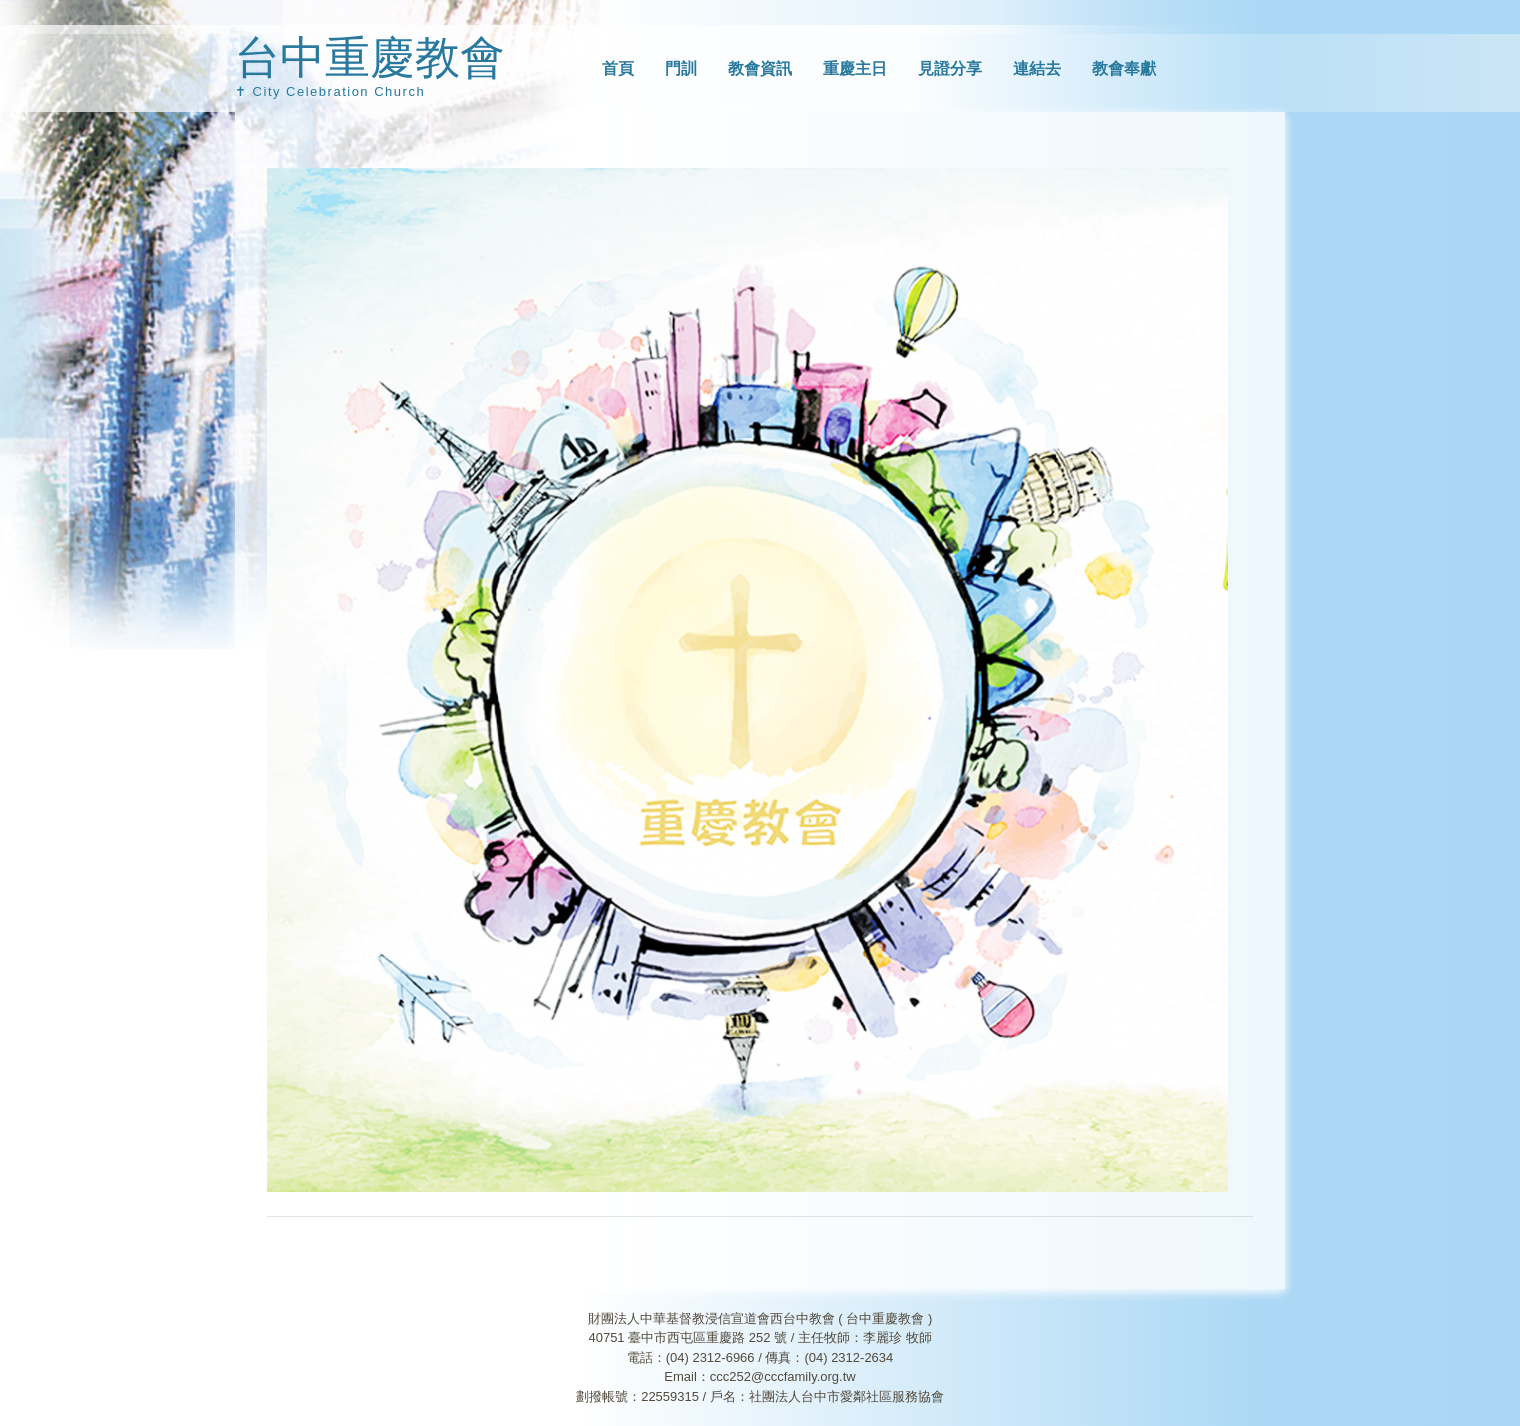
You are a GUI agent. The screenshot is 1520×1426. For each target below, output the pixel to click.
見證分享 (950, 68)
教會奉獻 (1124, 68)
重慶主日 (855, 68)
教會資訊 (760, 68)
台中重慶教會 (370, 57)
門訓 (681, 68)
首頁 (618, 68)
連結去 (1037, 68)
